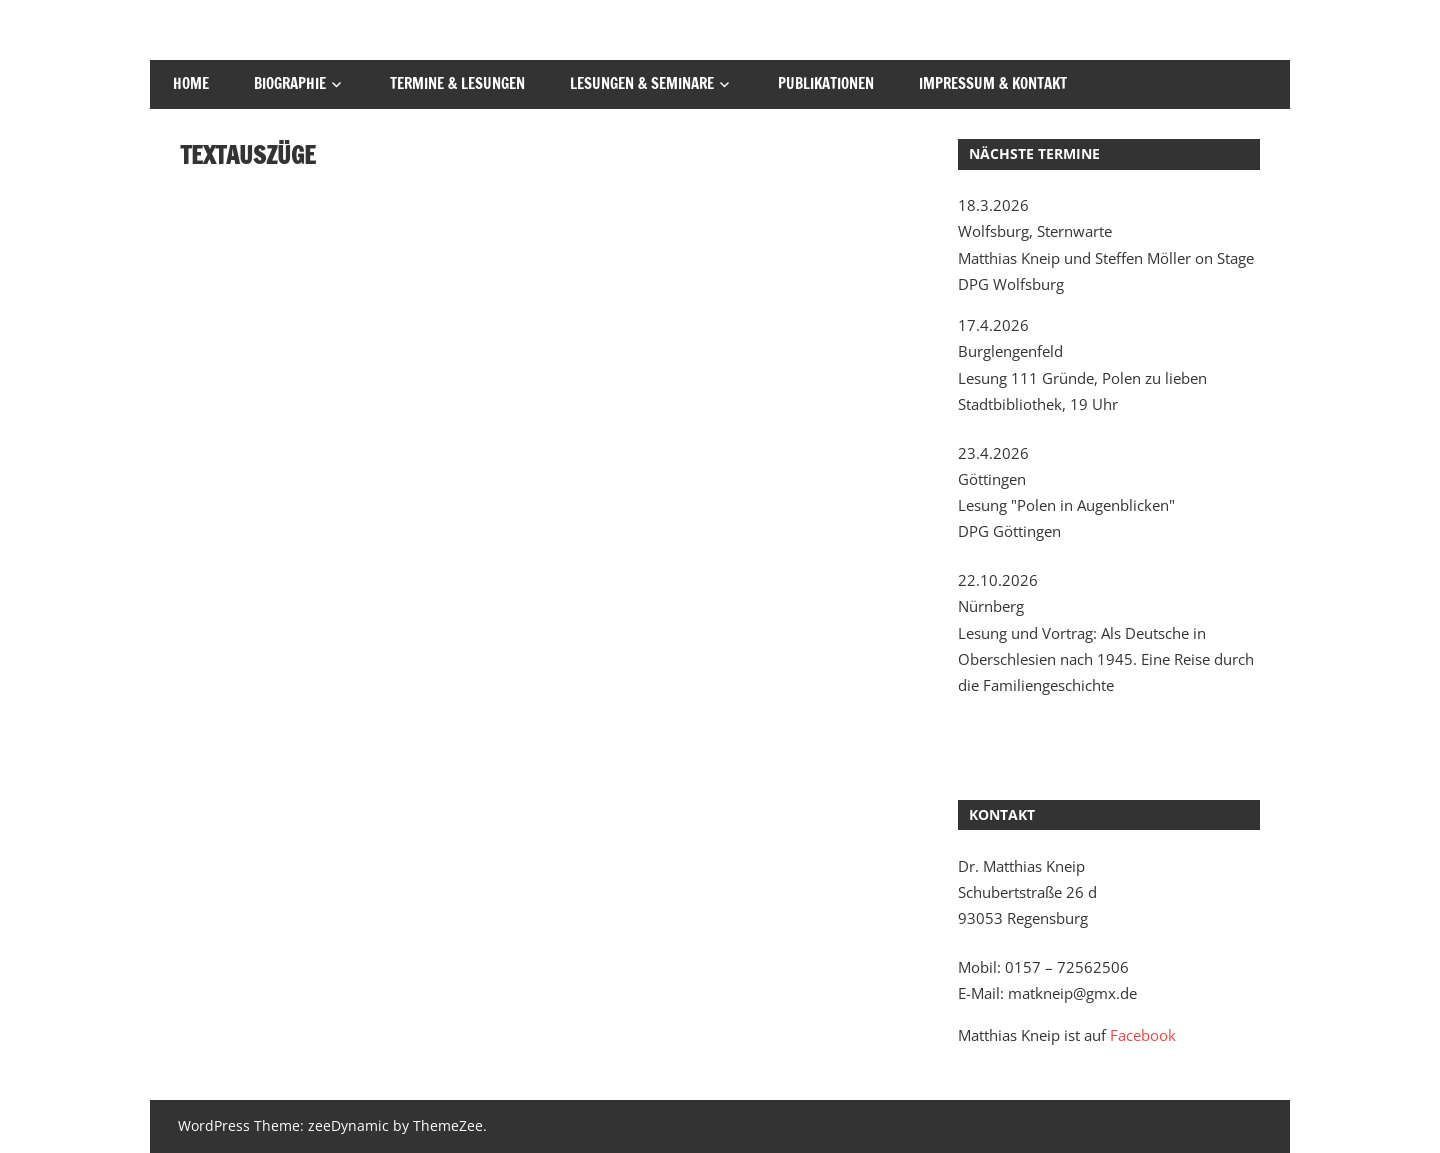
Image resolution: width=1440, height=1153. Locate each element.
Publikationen (826, 83)
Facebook (1143, 1035)
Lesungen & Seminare (642, 83)
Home (191, 83)
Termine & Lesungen (457, 83)
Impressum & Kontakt (993, 83)
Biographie (290, 83)
